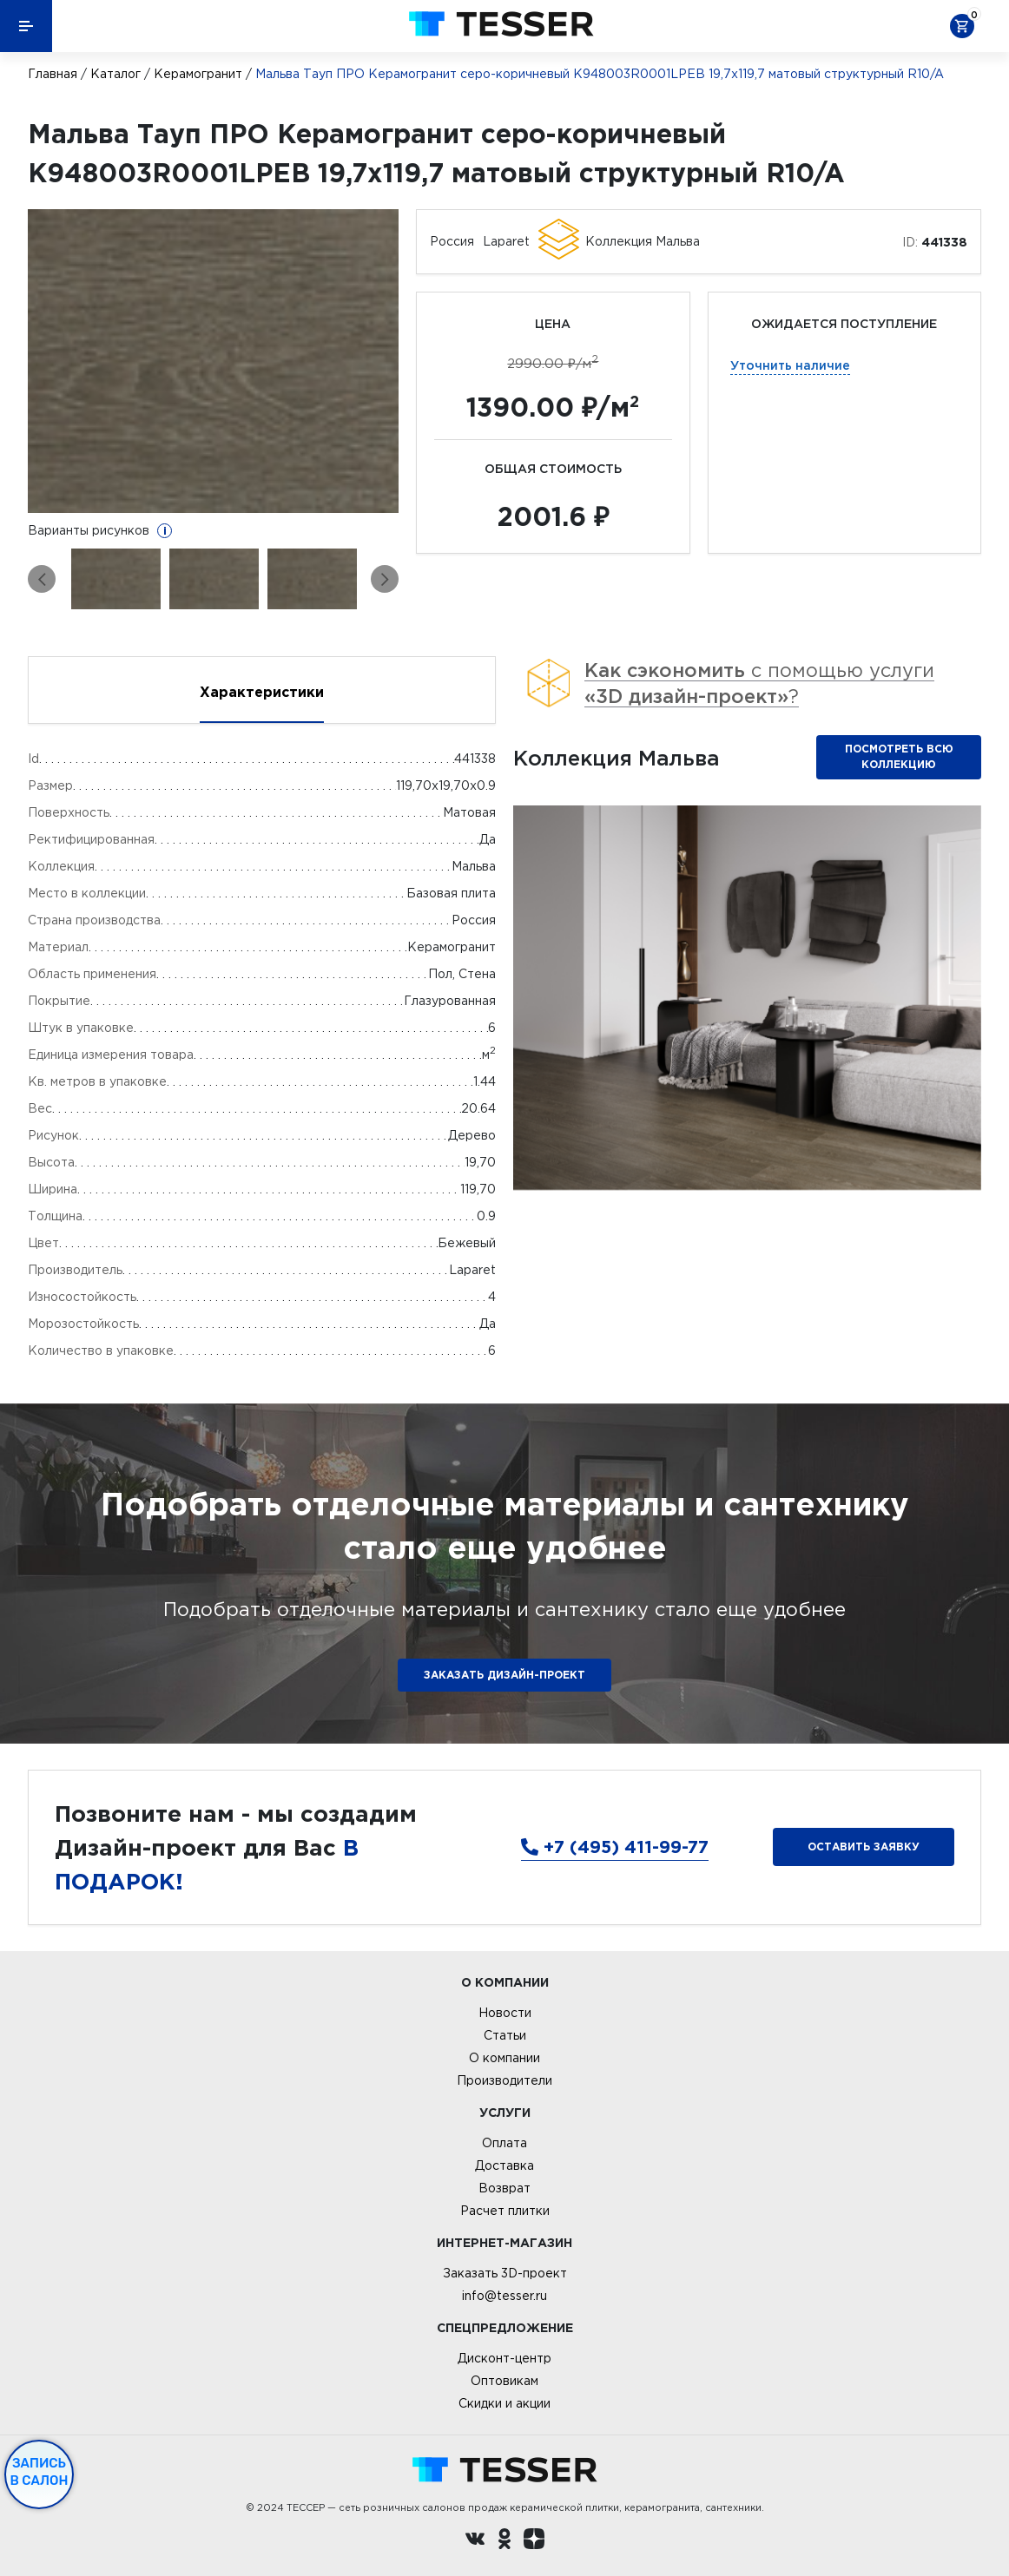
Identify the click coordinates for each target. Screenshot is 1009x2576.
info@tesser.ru (504, 2296)
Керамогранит (198, 74)
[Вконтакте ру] (475, 2541)
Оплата (504, 2143)
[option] (213, 361)
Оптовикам (504, 2381)
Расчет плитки (505, 2211)
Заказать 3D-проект (505, 2273)
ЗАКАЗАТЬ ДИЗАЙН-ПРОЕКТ (504, 1674)
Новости (504, 2013)
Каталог (115, 74)
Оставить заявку (864, 1846)
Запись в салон (39, 2471)
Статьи (505, 2035)
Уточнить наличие (790, 364)
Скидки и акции (504, 2403)
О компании (504, 2058)
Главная (52, 74)
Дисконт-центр (504, 2358)
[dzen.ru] (534, 2541)
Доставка (504, 2165)
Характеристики (262, 692)
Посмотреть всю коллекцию (899, 756)
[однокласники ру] (504, 2541)
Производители (504, 2080)
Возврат (504, 2188)
